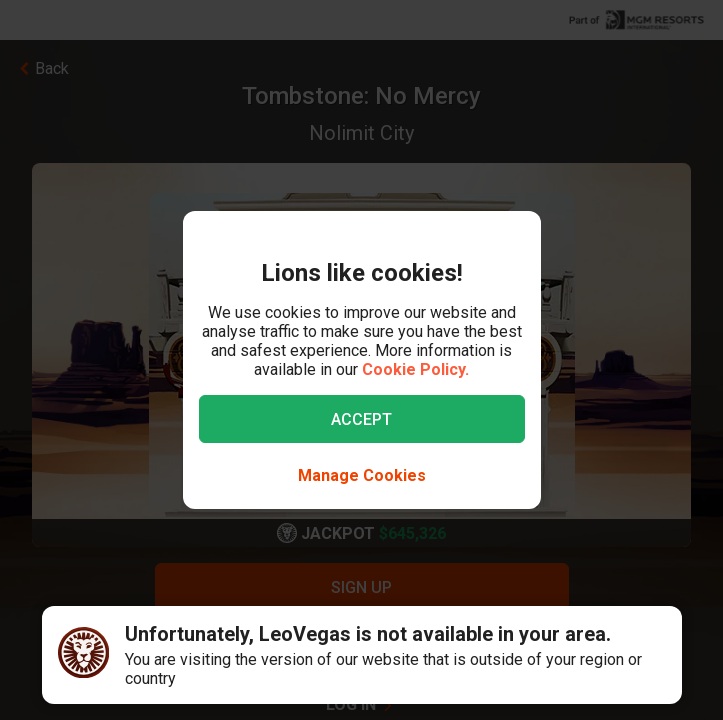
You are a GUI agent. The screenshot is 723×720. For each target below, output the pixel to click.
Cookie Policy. (415, 369)
